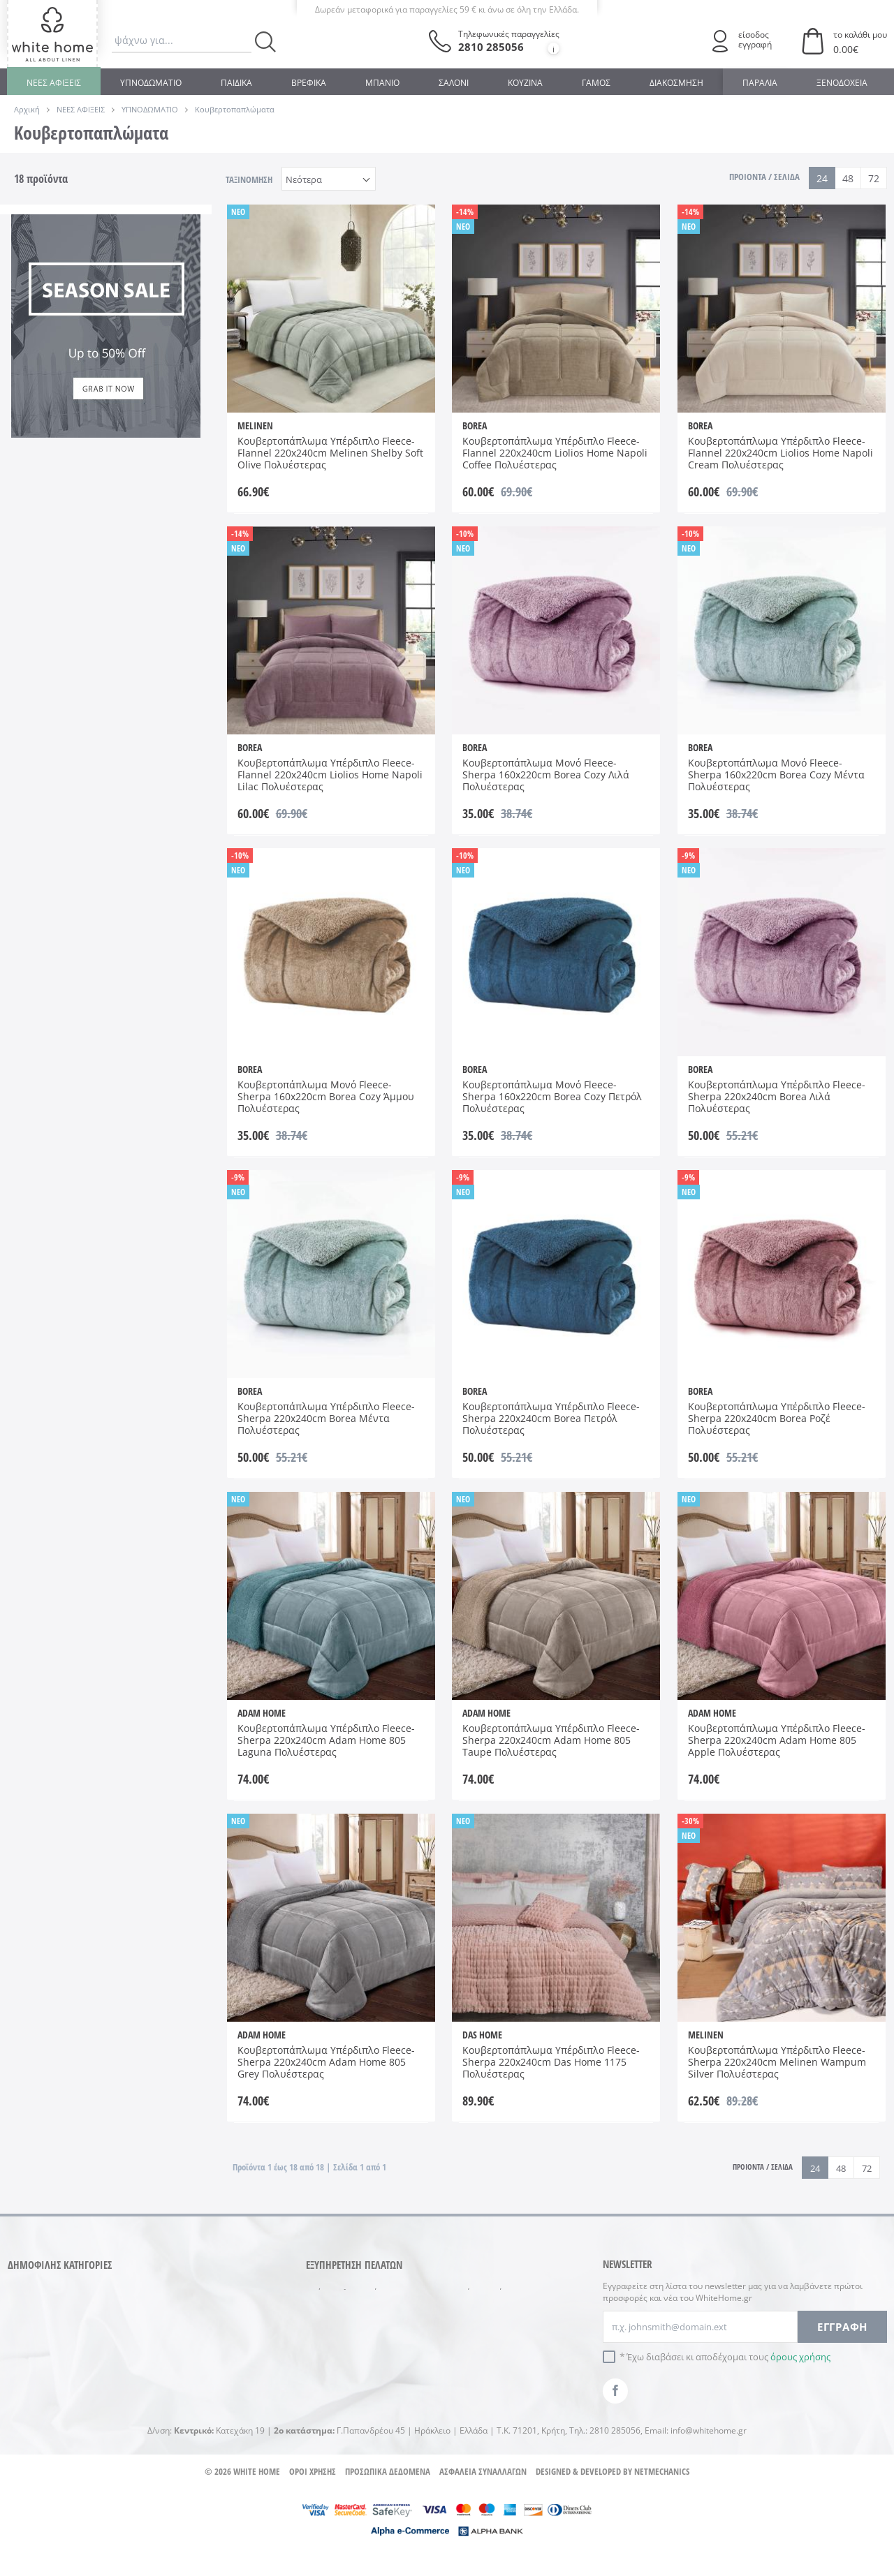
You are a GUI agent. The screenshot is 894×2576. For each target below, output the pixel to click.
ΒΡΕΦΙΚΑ (308, 83)
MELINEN (139, 377)
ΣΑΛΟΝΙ (454, 83)
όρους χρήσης (800, 2357)
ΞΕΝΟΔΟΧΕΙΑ (841, 83)
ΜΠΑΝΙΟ (382, 83)
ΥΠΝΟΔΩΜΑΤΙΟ (151, 83)
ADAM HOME (56, 357)
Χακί (128, 503)
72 (873, 178)
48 (847, 178)
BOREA (133, 357)
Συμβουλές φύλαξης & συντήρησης (492, 2321)
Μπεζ (40, 483)
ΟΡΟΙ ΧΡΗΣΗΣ (312, 2495)
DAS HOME (52, 377)
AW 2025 (137, 635)
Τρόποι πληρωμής (344, 2292)
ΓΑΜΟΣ (596, 83)
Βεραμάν (47, 443)
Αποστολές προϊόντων (353, 2315)
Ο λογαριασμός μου (348, 2396)
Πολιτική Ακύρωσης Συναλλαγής (347, 2366)
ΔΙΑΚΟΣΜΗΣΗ (676, 83)
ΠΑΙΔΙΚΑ (236, 83)
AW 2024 (46, 635)
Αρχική (27, 109)
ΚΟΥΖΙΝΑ (525, 83)
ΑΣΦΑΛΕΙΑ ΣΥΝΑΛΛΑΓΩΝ (483, 2495)
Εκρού (42, 463)
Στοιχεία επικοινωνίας (492, 2373)
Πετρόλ (134, 483)
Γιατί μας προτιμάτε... (490, 2350)
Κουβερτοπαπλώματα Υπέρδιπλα (74, 285)
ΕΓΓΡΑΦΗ (842, 2327)
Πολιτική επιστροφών (351, 2338)
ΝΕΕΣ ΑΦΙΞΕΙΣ (54, 83)
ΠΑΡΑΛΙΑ (759, 83)
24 (822, 178)
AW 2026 (46, 655)
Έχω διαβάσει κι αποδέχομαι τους (728, 2357)
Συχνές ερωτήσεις (483, 2292)
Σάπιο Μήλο (54, 503)
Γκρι (128, 443)
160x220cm (52, 569)
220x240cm (142, 569)
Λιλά (128, 463)
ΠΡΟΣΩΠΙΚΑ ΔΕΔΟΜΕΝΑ (387, 2495)
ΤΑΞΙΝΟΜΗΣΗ (249, 179)
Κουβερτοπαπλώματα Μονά (74, 252)
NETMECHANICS (661, 2495)
